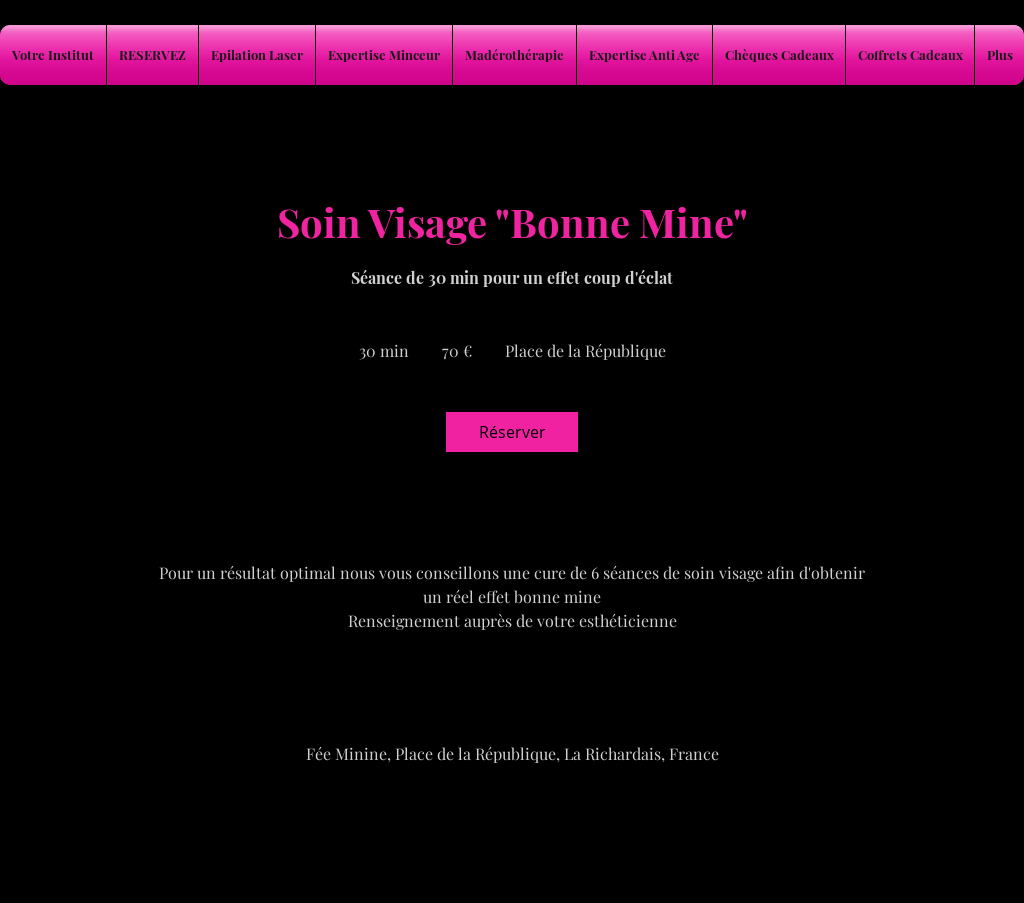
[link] (512, 432)
